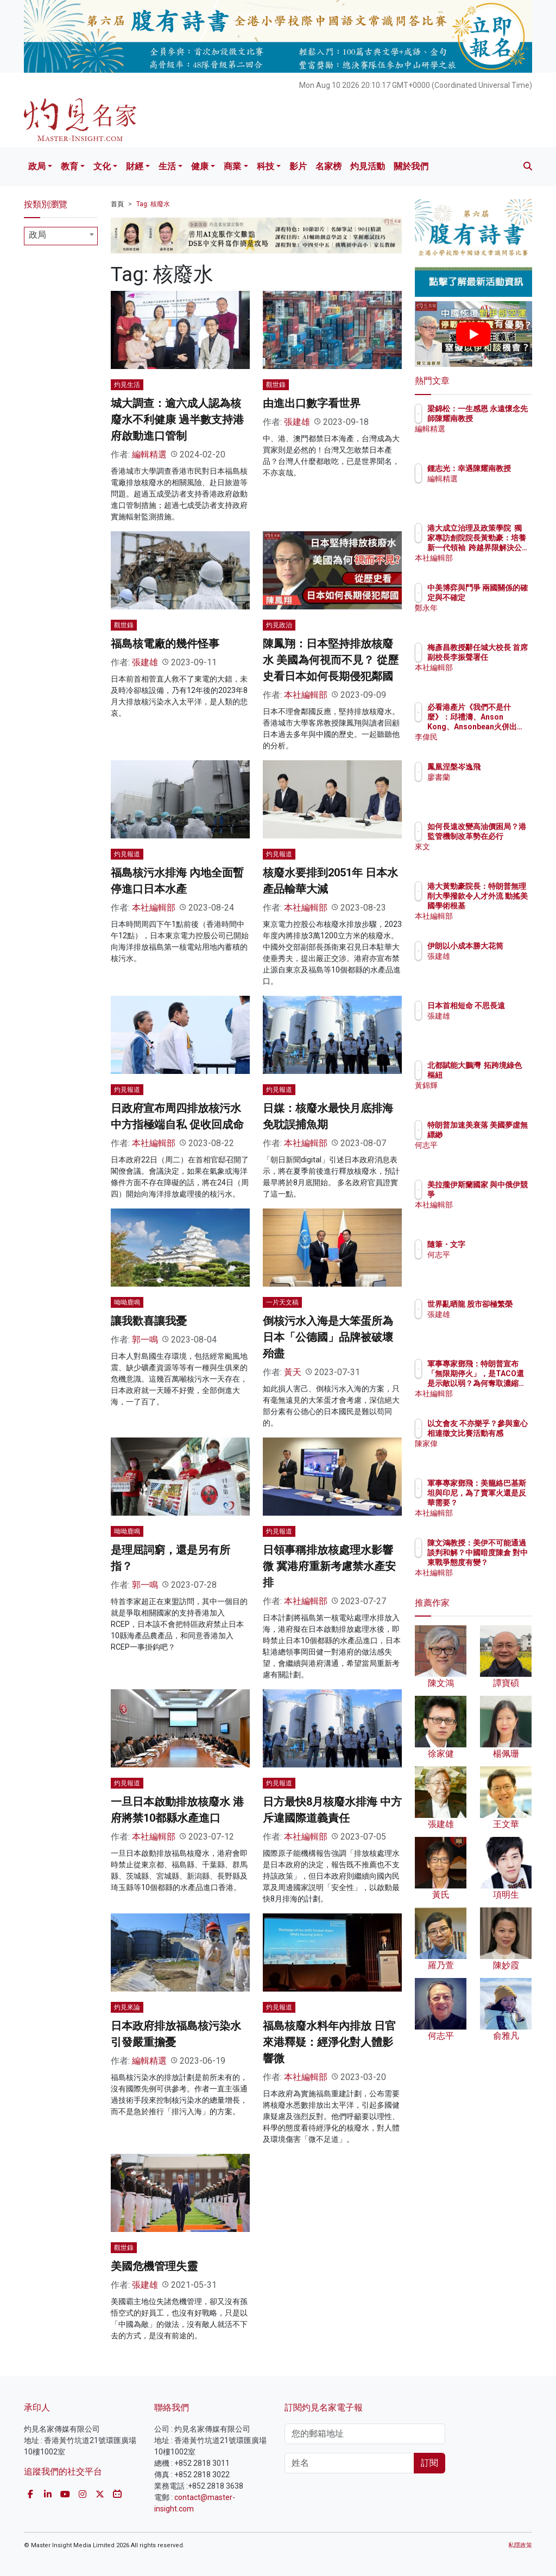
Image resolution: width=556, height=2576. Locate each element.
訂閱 (429, 2463)
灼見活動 (367, 166)
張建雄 (297, 422)
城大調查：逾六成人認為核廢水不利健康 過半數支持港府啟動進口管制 (177, 419)
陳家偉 (486, 1453)
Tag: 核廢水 (153, 204)
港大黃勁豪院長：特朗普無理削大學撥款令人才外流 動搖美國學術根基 (501, 906)
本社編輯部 (305, 695)
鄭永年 (486, 617)
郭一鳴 (145, 1339)
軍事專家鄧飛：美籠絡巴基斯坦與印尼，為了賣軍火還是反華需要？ (501, 1503)
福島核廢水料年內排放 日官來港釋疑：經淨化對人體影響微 (329, 2042)
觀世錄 (276, 385)
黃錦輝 (486, 1095)
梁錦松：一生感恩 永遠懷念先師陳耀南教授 (501, 418)
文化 (102, 166)
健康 (199, 166)
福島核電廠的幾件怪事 (165, 643)
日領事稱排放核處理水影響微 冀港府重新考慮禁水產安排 (329, 1566)
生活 (167, 166)
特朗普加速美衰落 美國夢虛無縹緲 (501, 1135)
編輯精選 (149, 454)
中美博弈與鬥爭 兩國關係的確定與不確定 (501, 597)
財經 (134, 166)
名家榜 (328, 166)
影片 (298, 166)
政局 (37, 166)
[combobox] (61, 236)
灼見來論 (127, 2007)
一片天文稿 (282, 1302)
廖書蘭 (486, 777)
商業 (232, 166)
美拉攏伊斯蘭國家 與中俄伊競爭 (501, 1194)
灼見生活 (127, 385)
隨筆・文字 (494, 1244)
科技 (265, 166)
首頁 (117, 204)
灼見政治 (279, 625)
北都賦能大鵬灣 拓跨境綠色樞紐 (501, 1075)
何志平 (486, 1154)
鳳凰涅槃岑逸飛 (501, 766)
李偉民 (486, 737)
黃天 (292, 1372)
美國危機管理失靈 (154, 2266)
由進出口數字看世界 (312, 403)
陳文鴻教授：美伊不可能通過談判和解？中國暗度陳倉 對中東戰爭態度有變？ (501, 1562)
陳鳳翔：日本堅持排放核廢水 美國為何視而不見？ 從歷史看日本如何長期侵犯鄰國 (331, 660)
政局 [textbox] (37, 235)
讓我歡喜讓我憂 (149, 1320)
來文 (482, 856)
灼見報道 (127, 854)
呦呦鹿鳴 (127, 1302)
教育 (69, 166)
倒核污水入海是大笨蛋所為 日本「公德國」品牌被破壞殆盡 (328, 1337)
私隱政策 (520, 2545)
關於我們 (411, 166)
